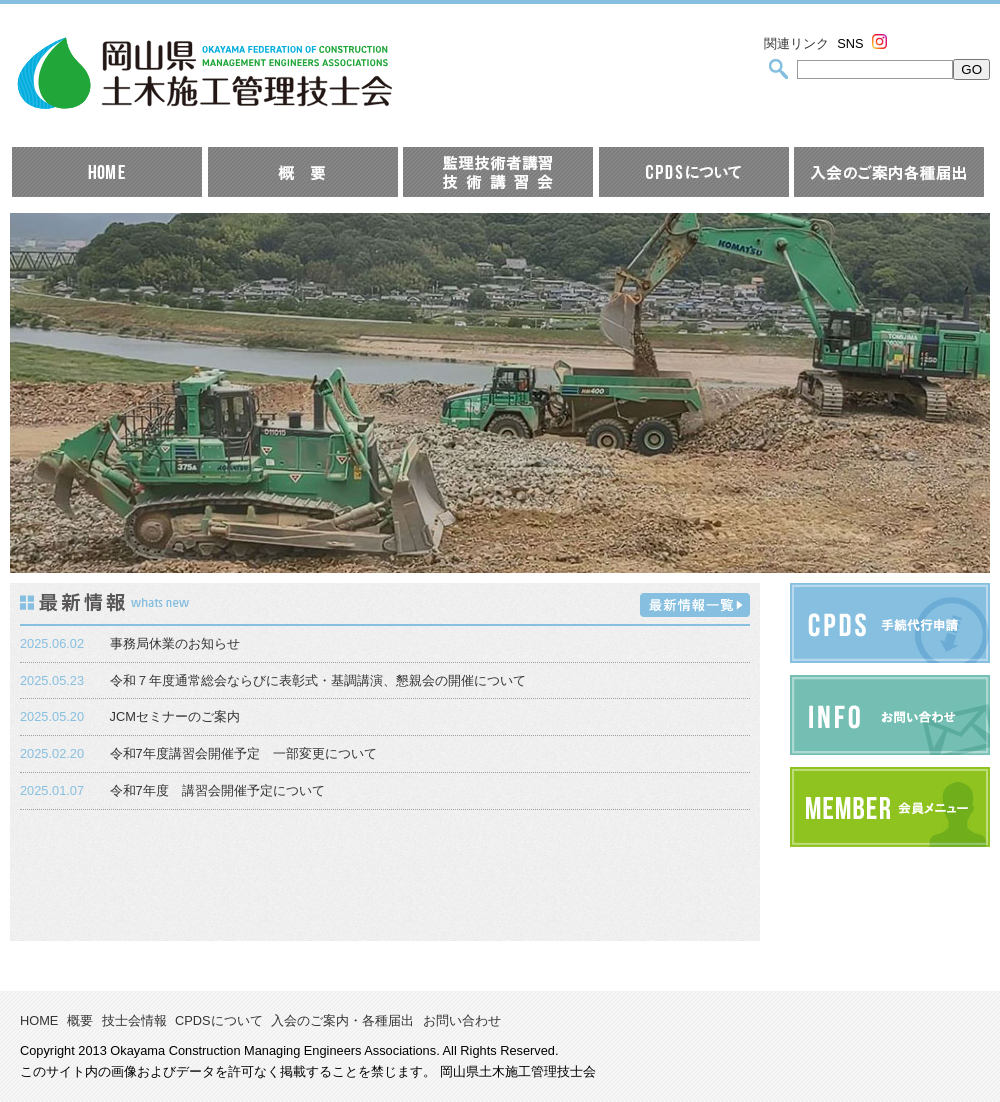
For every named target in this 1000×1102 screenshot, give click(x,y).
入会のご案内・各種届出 (342, 1020)
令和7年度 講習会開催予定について (217, 790)
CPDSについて (219, 1020)
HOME (39, 1020)
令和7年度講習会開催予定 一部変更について (243, 753)
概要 (80, 1020)
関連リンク (796, 43)
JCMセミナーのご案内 (175, 716)
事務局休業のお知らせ (175, 643)
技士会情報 (134, 1020)
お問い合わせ (462, 1020)
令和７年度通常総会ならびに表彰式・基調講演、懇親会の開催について (318, 680)
